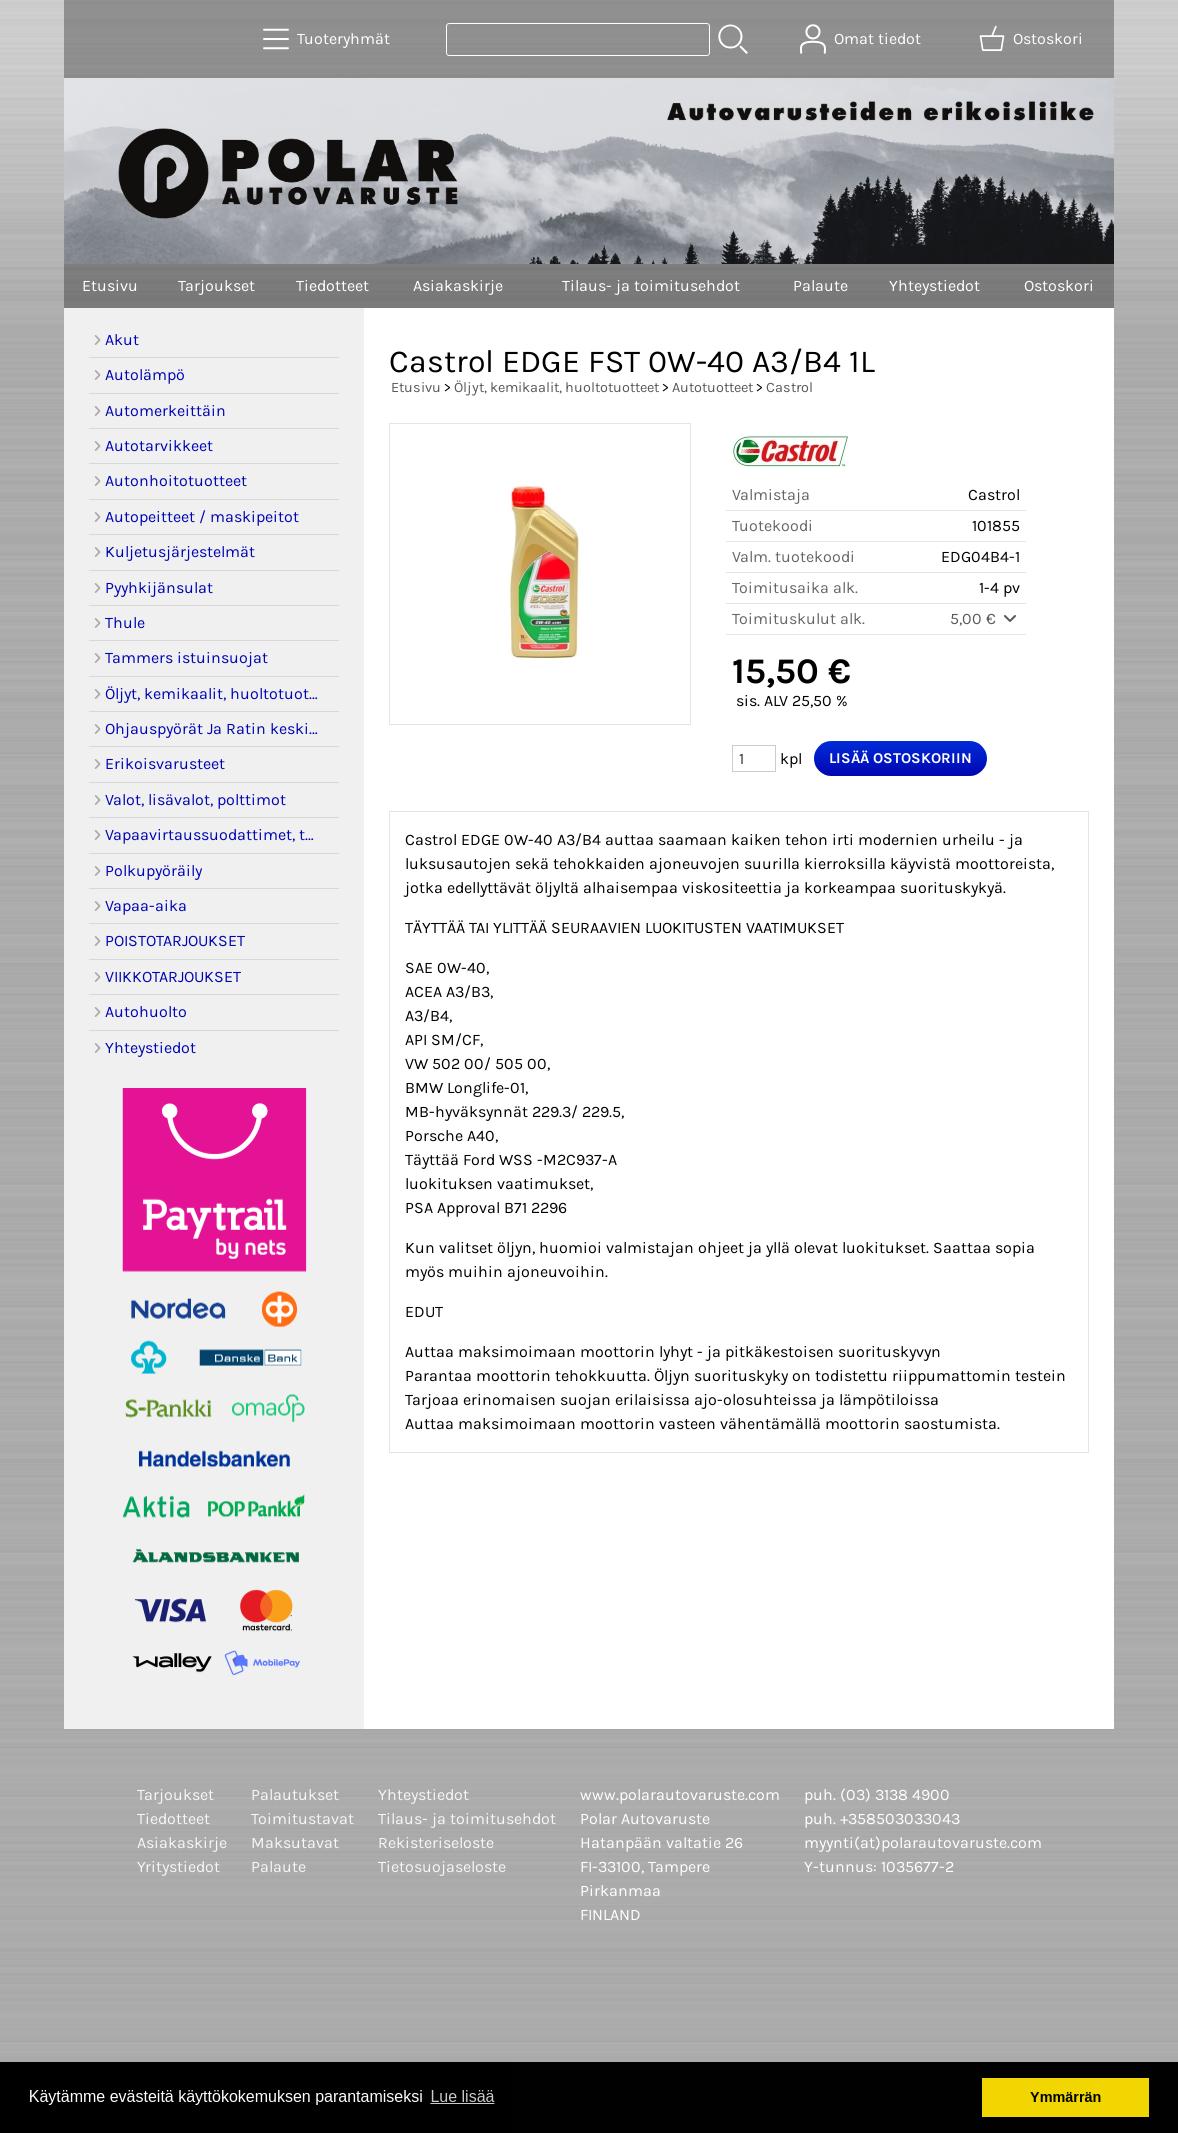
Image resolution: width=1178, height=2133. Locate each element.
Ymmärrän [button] (1065, 2097)
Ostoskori (1059, 285)
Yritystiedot (178, 1866)
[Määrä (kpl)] (754, 758)
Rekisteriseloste (436, 1842)
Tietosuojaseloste (442, 1866)
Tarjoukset (216, 285)
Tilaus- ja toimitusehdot (651, 285)
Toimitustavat (302, 1818)
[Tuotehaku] (578, 39)
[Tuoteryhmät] (328, 39)
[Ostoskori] (1033, 39)
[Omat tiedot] (862, 39)
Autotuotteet (712, 387)
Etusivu (110, 285)
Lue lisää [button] (462, 2096)
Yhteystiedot (934, 285)
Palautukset (295, 1794)
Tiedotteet (332, 285)
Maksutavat (295, 1842)
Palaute (820, 285)
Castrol (789, 387)
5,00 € (985, 618)
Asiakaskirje (458, 285)
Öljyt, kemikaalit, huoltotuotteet (556, 387)
